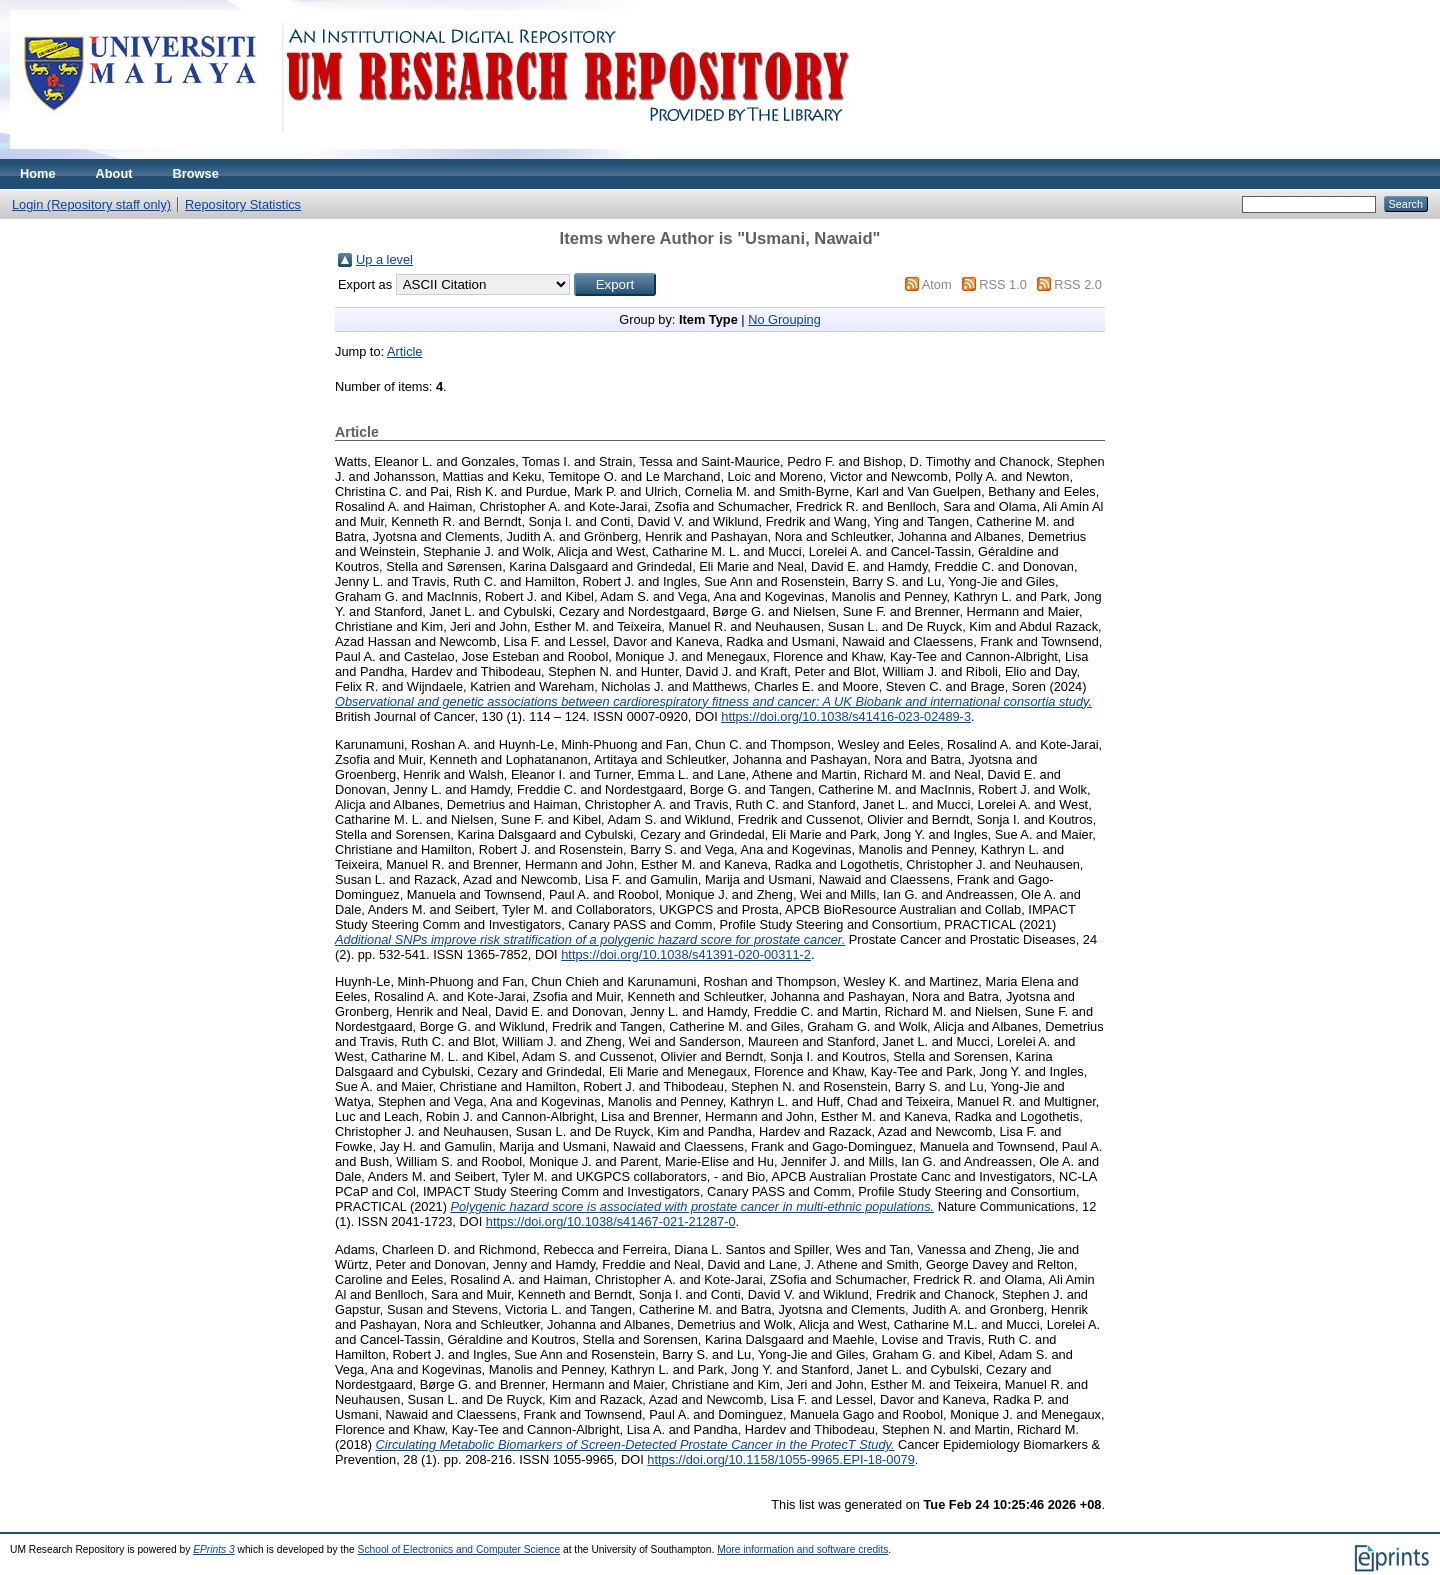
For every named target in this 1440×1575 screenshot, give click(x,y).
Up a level (384, 259)
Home (38, 173)
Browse (196, 173)
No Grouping (784, 319)
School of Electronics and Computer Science (459, 1549)
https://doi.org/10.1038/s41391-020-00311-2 (686, 954)
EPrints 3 (214, 1549)
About (114, 173)
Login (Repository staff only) (91, 204)
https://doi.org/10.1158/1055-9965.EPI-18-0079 (781, 1459)
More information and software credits (802, 1549)
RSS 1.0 (1003, 284)
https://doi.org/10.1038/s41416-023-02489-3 (846, 716)
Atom (937, 284)
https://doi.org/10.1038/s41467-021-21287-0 (611, 1221)
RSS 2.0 (1078, 284)
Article (405, 351)
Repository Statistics (243, 204)
